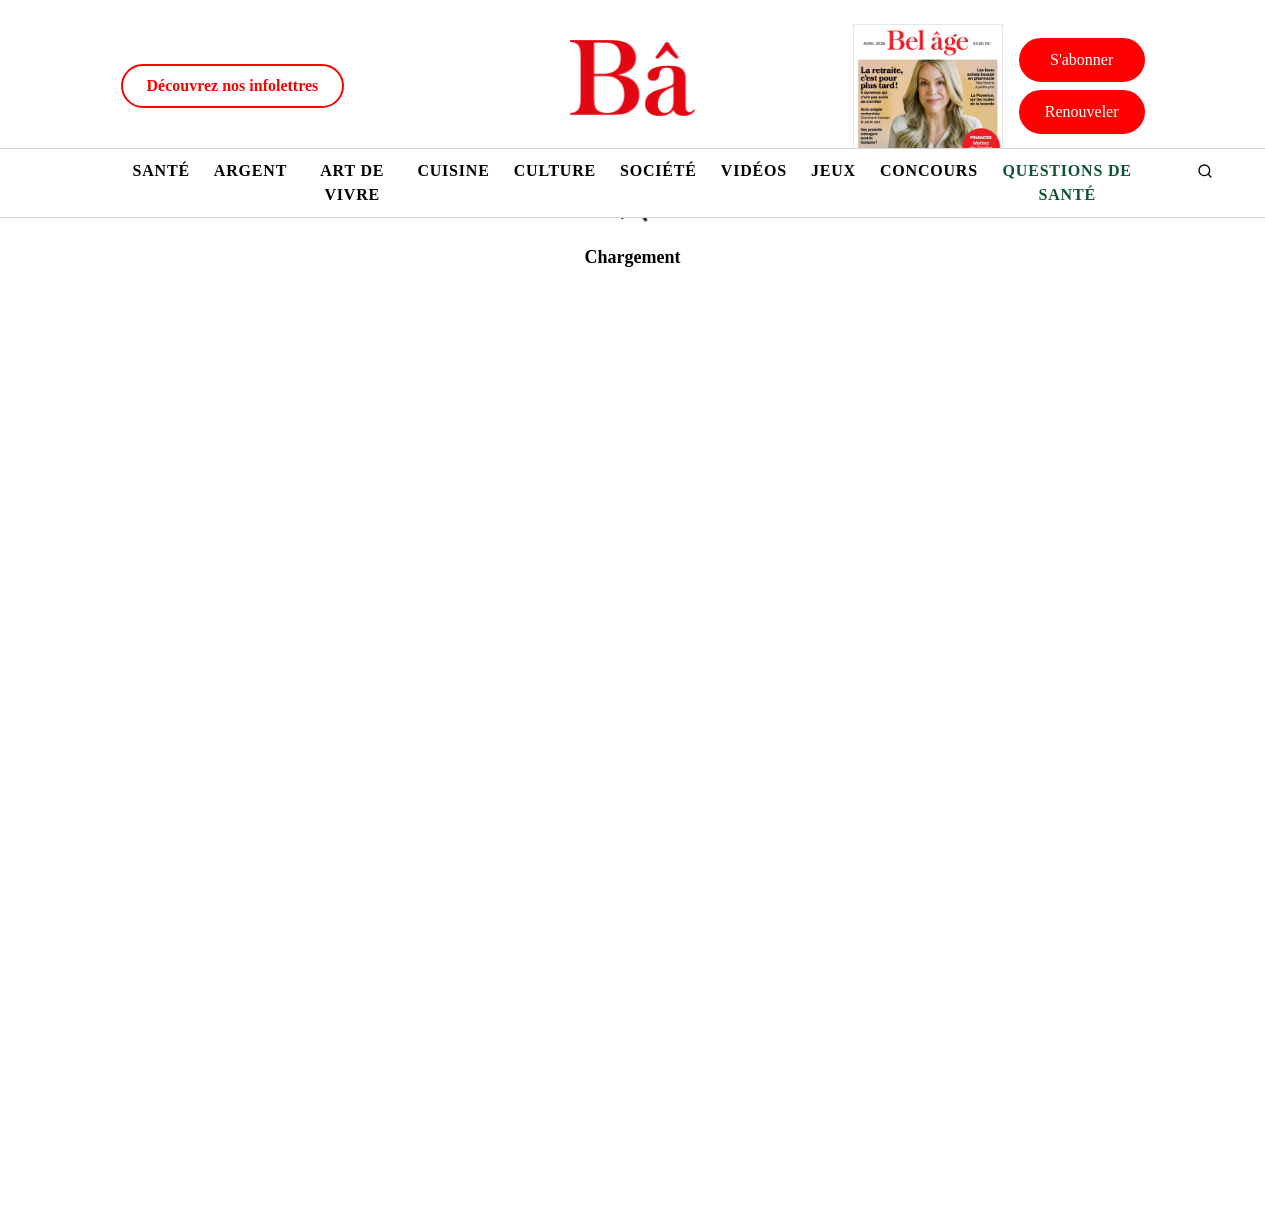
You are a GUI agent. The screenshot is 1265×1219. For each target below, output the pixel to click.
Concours (929, 170)
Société (658, 170)
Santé (161, 170)
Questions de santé (1067, 182)
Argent (250, 170)
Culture (555, 170)
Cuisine (453, 170)
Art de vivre (352, 182)
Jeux (833, 170)
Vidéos (754, 170)
